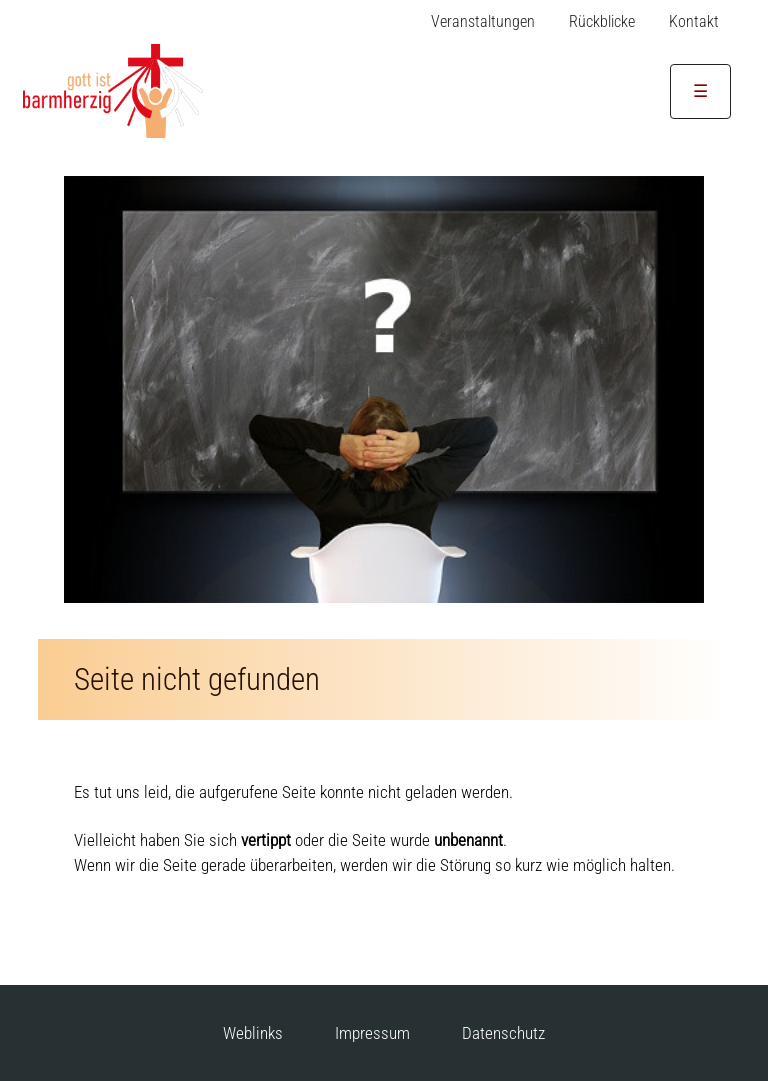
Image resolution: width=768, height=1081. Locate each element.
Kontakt (694, 22)
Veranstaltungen (483, 22)
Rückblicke (602, 22)
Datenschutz (503, 1033)
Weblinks (253, 1033)
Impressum (372, 1033)
